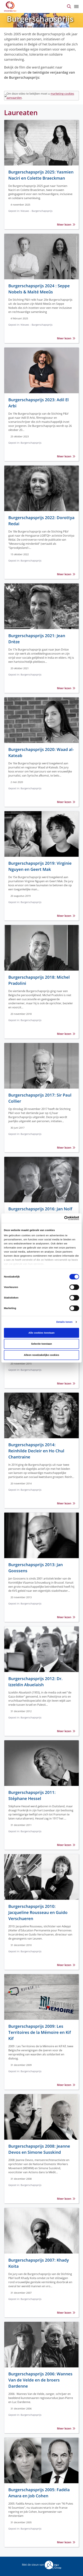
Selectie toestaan (41, 1343)
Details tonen (64, 1321)
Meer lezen (66, 224)
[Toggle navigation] (76, 6)
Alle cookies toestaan (41, 1332)
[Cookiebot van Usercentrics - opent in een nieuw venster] (64, 1218)
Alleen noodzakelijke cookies (41, 1354)
